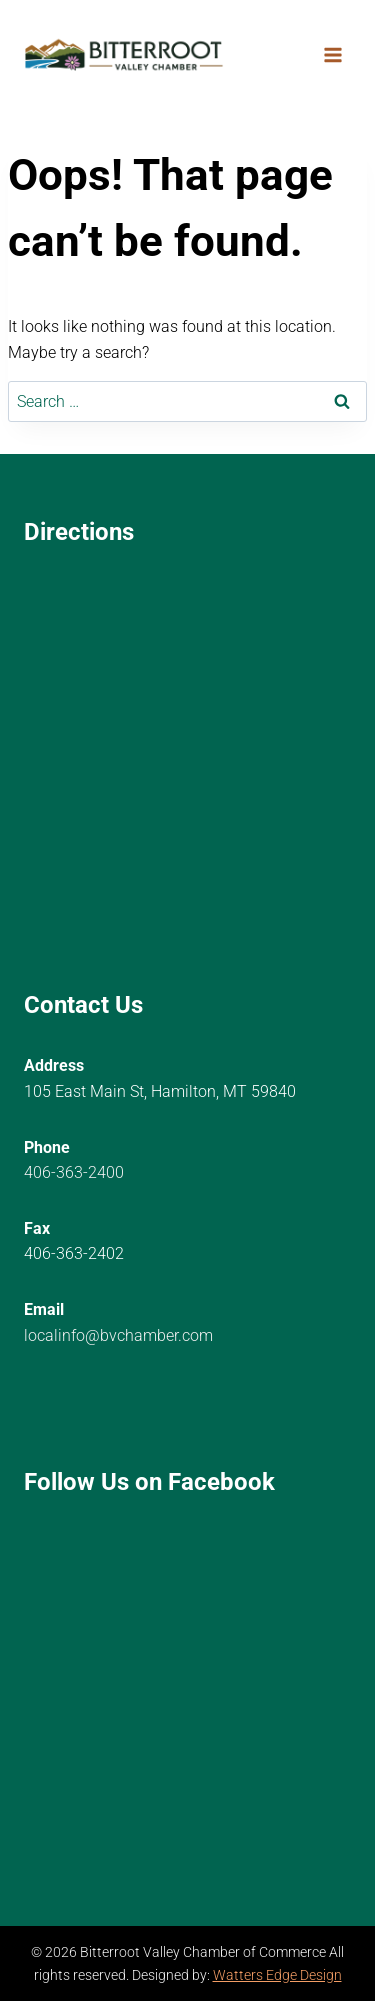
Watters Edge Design (277, 1975)
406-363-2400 (74, 1172)
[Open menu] (332, 54)
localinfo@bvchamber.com (118, 1335)
